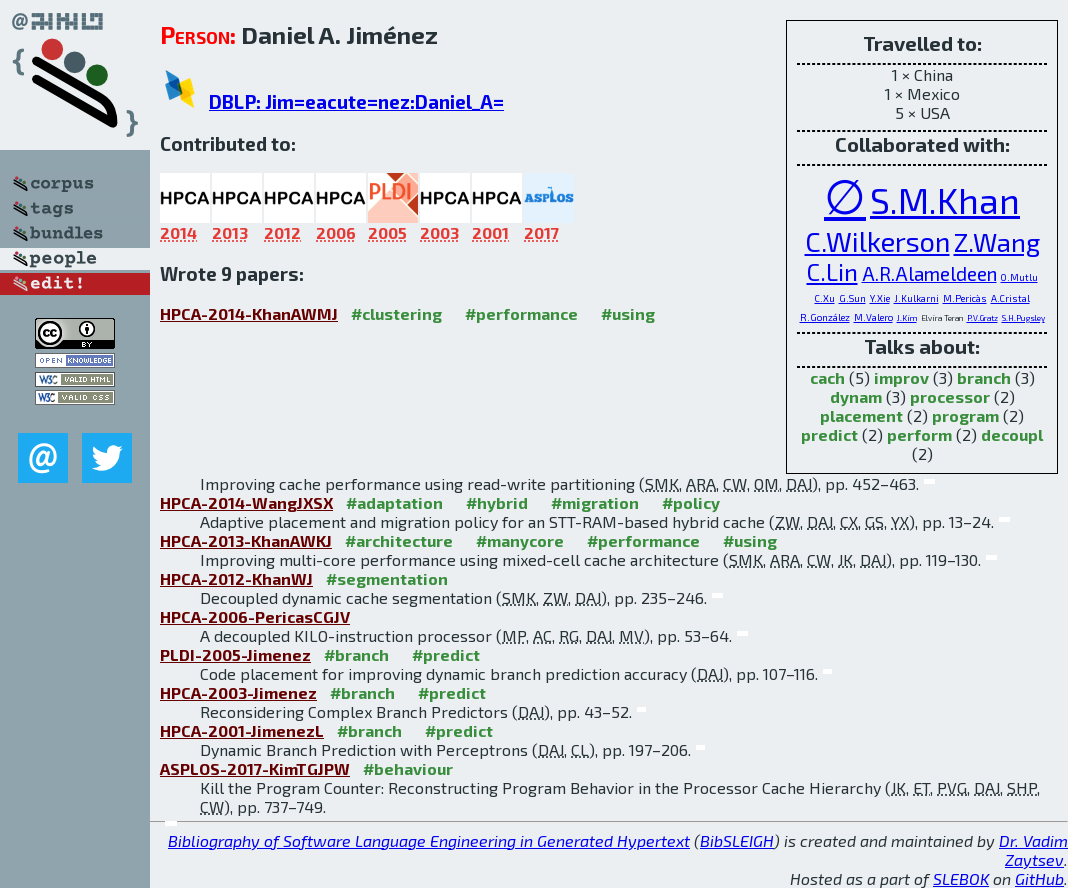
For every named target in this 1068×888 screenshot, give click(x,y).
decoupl (1012, 434)
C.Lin (832, 271)
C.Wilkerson (877, 241)
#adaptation (394, 502)
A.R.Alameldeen (929, 273)
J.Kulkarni (916, 298)
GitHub (1039, 878)
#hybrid (497, 502)
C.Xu (825, 298)
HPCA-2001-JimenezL (242, 730)
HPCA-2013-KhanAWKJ (246, 540)
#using (628, 313)
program (965, 415)
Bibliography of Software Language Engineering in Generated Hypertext (429, 840)
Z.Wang (997, 241)
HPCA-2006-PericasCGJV (255, 616)
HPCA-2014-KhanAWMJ (249, 313)
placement (861, 415)
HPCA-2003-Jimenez (238, 692)
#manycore (520, 540)
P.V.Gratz (982, 318)
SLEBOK (961, 878)
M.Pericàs (965, 298)
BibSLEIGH (737, 840)
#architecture (399, 540)
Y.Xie (880, 298)
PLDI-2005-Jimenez (235, 654)
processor (950, 396)
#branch (356, 654)
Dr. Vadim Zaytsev (1033, 850)
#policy (691, 502)
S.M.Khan (945, 200)
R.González (825, 317)
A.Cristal (1010, 298)
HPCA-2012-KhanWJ (236, 578)
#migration (595, 502)
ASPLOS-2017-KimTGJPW (255, 768)
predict (829, 434)
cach (827, 377)
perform (919, 434)
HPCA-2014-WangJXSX (246, 502)
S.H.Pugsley (1023, 318)
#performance (521, 313)
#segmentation (387, 578)
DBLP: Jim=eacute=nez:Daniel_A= (356, 101)
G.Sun (852, 298)
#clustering (396, 313)
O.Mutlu (1019, 277)
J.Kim (907, 318)
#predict (446, 654)
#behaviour (408, 768)
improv (901, 377)
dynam (856, 396)
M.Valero (873, 317)
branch (984, 377)
